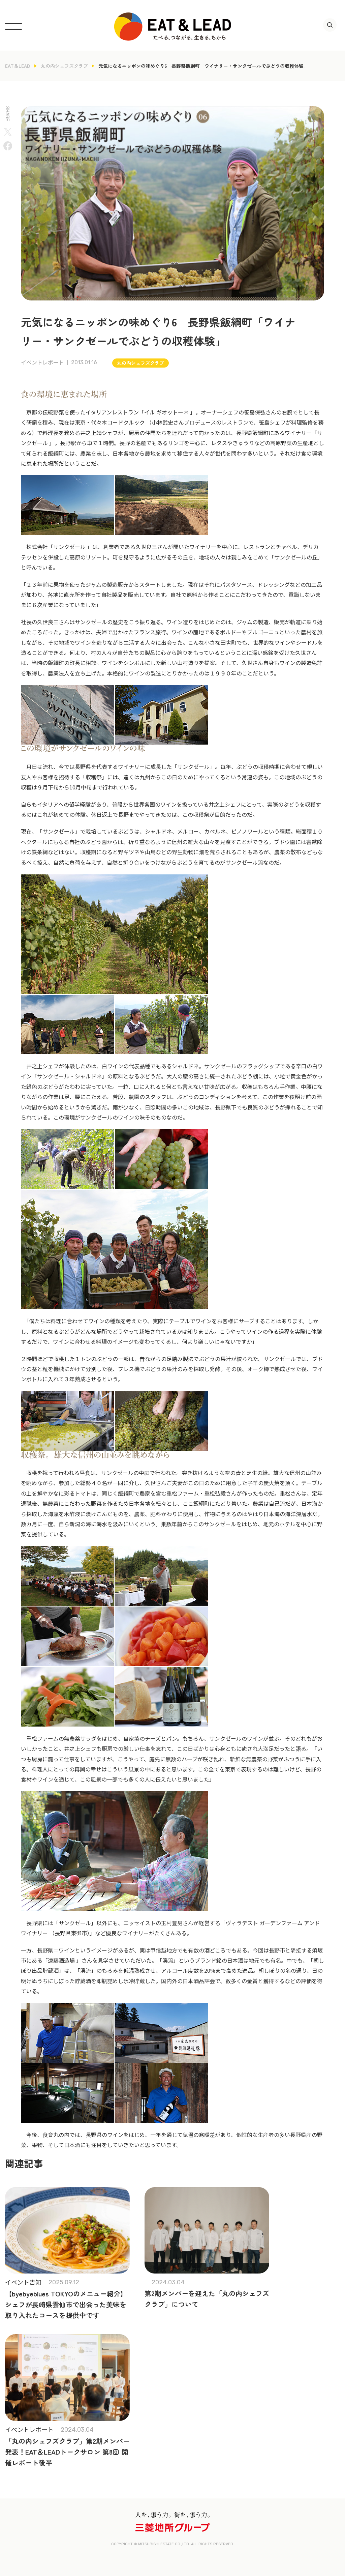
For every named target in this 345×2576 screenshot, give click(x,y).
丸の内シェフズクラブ (64, 65)
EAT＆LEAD (17, 65)
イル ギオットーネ (166, 412)
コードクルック (126, 422)
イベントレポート (42, 362)
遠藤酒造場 (61, 1960)
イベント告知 (23, 2282)
